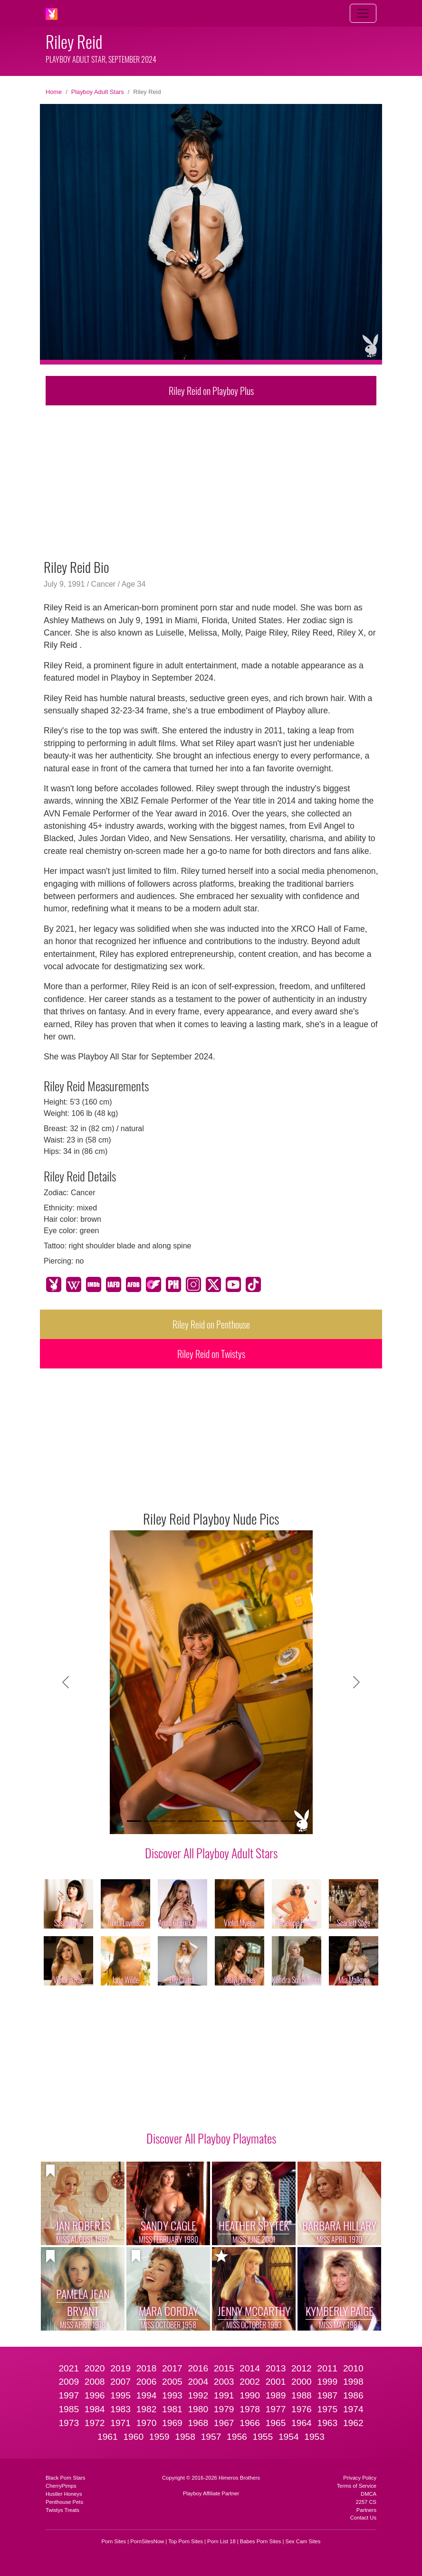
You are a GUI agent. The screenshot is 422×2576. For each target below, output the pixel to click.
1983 (120, 2409)
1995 (120, 2395)
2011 (327, 2368)
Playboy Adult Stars (97, 91)
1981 (172, 2409)
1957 (211, 2437)
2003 (224, 2382)
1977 (276, 2409)
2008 (95, 2382)
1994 (146, 2395)
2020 (95, 2368)
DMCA (368, 2494)
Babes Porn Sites (260, 2541)
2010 (353, 2368)
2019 (120, 2368)
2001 (276, 2382)
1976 (301, 2409)
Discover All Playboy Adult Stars (211, 1853)
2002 (250, 2382)
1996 (95, 2395)
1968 (198, 2423)
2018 (146, 2368)
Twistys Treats (62, 2510)
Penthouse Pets (64, 2502)
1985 (68, 2409)
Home (54, 91)
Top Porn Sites (185, 2541)
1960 (133, 2437)
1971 (120, 2423)
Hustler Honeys (64, 2494)
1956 (237, 2437)
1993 (172, 2395)
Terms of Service (356, 2486)
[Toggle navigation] (363, 13)
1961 (107, 2437)
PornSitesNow (147, 2541)
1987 (327, 2395)
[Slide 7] (237, 1821)
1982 (146, 2409)
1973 (68, 2423)
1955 (262, 2437)
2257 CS (365, 2502)
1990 (250, 2395)
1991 (224, 2395)
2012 (301, 2368)
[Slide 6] (219, 1821)
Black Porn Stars (65, 2478)
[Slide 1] (134, 1821)
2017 (172, 2368)
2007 (120, 2382)
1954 (288, 2437)
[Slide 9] (271, 1821)
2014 (250, 2368)
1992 (198, 2395)
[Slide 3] (168, 1821)
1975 (327, 2409)
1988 (301, 2395)
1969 (172, 2423)
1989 (276, 2395)
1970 (146, 2423)
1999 (327, 2382)
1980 (198, 2409)
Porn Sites (114, 2541)
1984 (95, 2409)
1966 (250, 2423)
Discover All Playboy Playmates (211, 2138)
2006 (146, 2382)
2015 (224, 2368)
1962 (353, 2423)
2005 (172, 2382)
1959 (159, 2437)
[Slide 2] (151, 1821)
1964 (301, 2423)
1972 (95, 2423)
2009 (68, 2382)
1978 (250, 2409)
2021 (68, 2368)
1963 (327, 2423)
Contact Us (363, 2517)
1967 (224, 2423)
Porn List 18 (221, 2541)
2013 (276, 2368)
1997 (68, 2395)
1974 (353, 2409)
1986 (353, 2395)
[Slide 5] (202, 1821)
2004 (198, 2382)
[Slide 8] (254, 1821)
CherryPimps (61, 2486)
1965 (276, 2423)
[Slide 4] (185, 1821)
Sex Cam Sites (302, 2541)
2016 (198, 2368)
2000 (301, 2382)
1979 (224, 2409)
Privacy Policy (359, 2478)
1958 (185, 2437)
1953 (314, 2437)
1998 (353, 2382)
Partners (366, 2510)
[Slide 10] (288, 1821)
